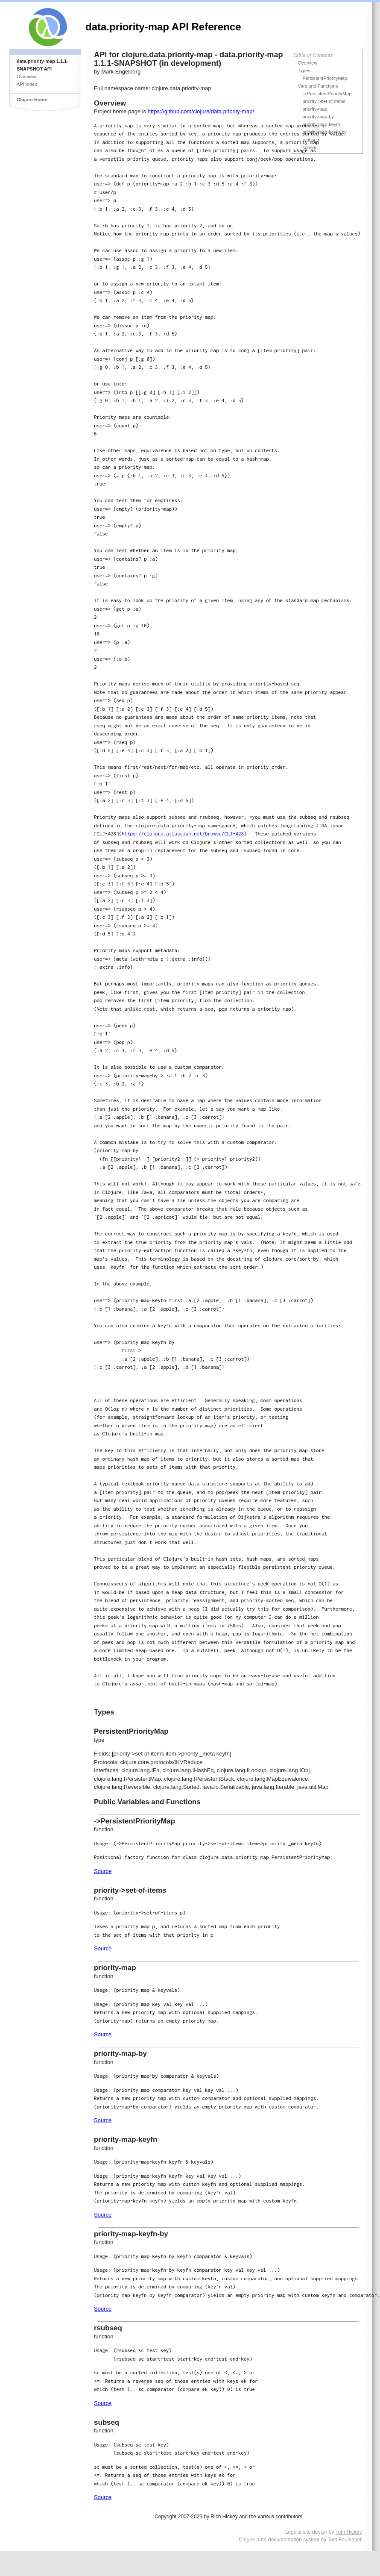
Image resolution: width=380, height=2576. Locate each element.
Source (102, 1871)
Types (304, 70)
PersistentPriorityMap (325, 78)
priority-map (315, 109)
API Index (27, 84)
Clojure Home (32, 99)
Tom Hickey (349, 2532)
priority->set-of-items (324, 101)
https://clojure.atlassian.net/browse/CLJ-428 (183, 833)
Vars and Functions (318, 85)
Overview (26, 76)
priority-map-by (318, 116)
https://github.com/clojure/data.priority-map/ (201, 111)
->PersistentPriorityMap (327, 93)
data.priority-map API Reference (163, 26)
